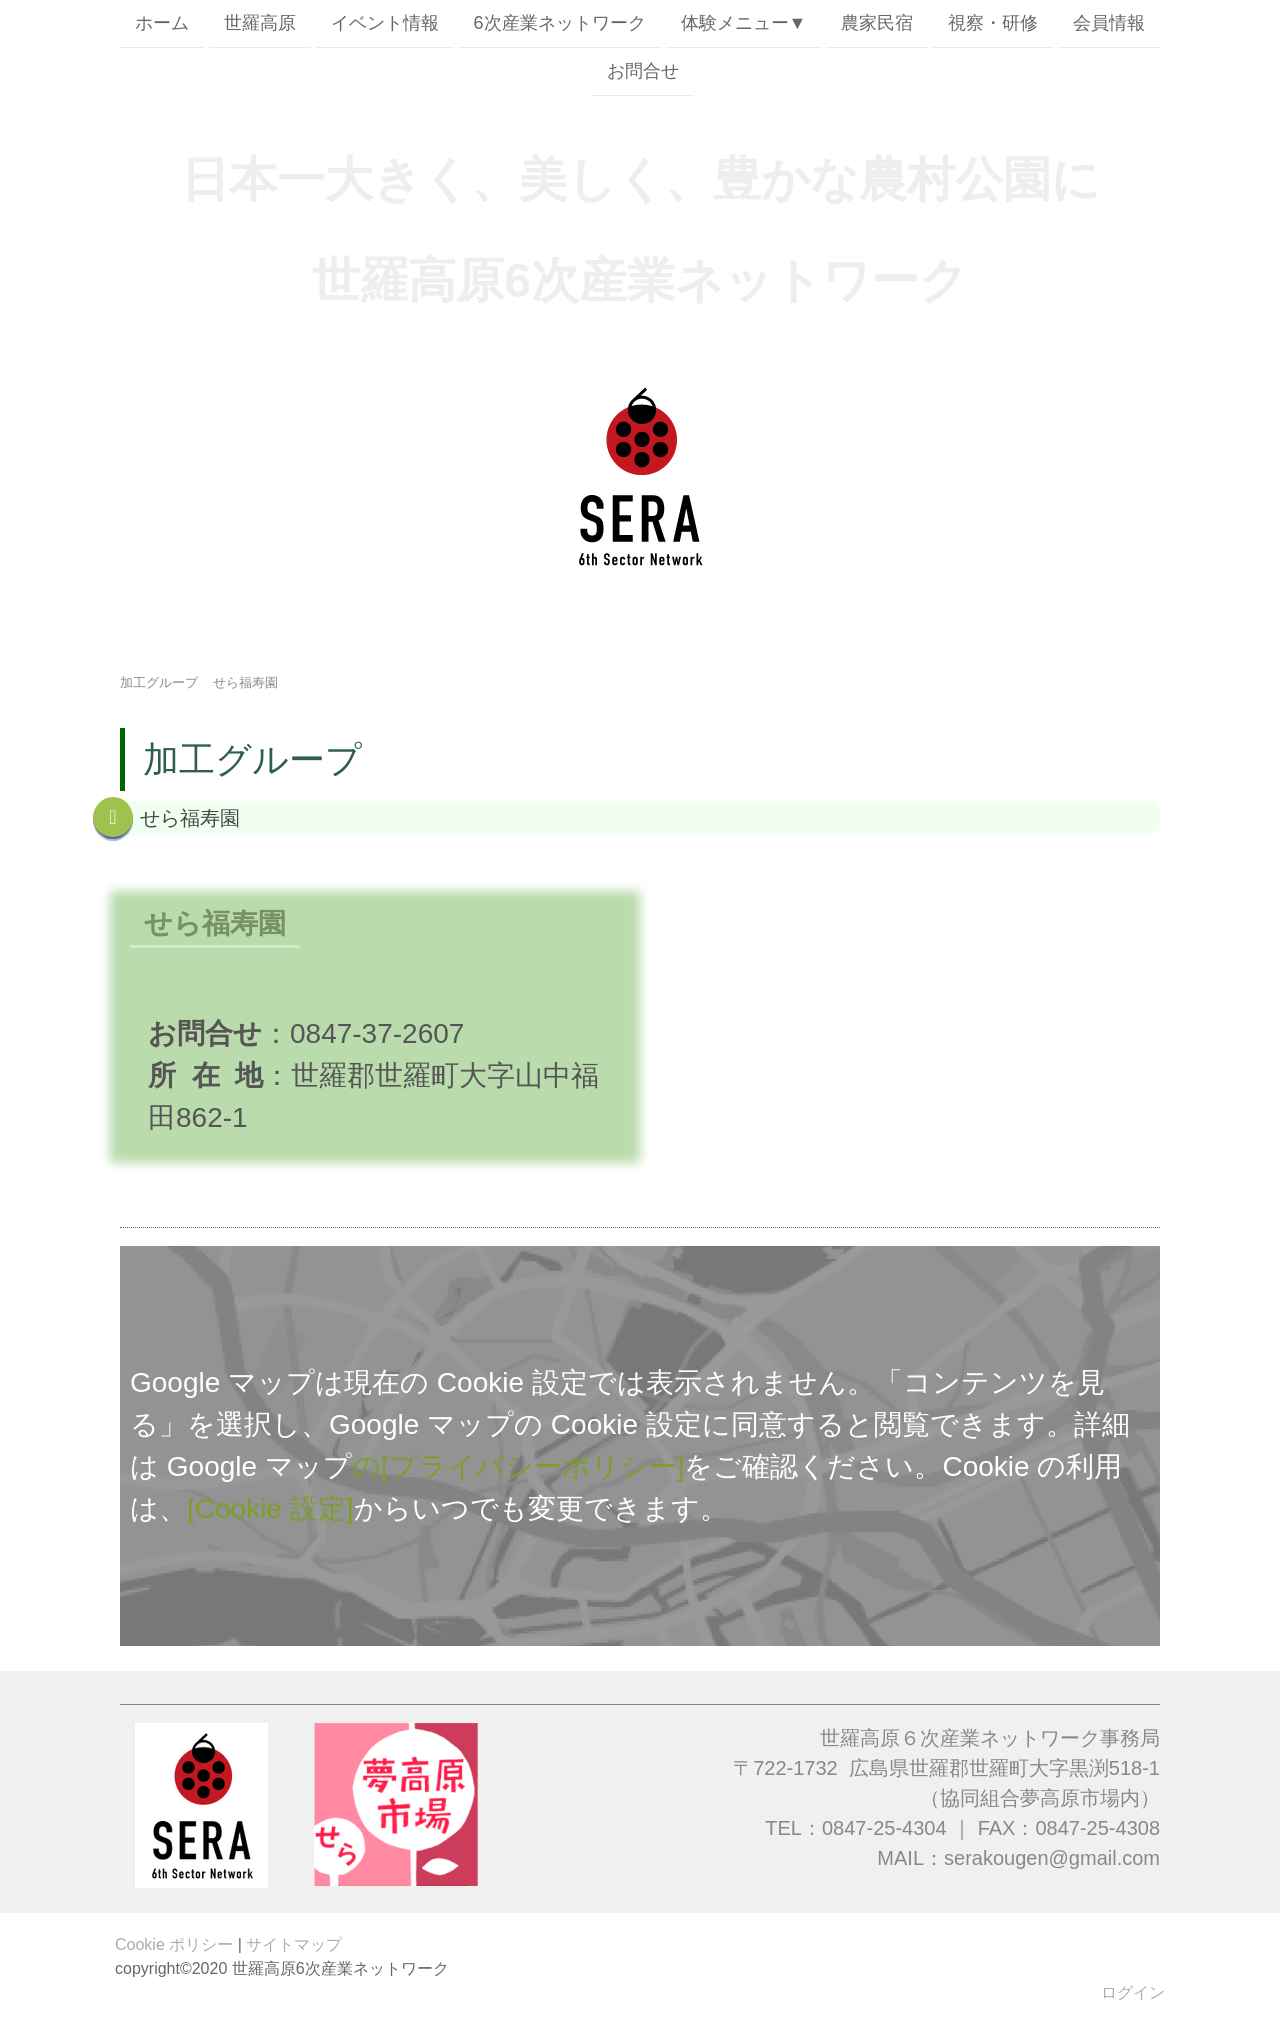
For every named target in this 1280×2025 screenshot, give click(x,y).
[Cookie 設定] (270, 1508)
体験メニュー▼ (744, 23)
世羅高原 (260, 23)
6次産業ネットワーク (560, 23)
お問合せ (643, 73)
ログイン (1133, 1992)
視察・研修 (993, 23)
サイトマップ (294, 1944)
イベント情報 (385, 23)
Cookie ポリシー (174, 1944)
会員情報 (1109, 23)
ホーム (162, 23)
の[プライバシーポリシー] (518, 1466)
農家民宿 (877, 23)
